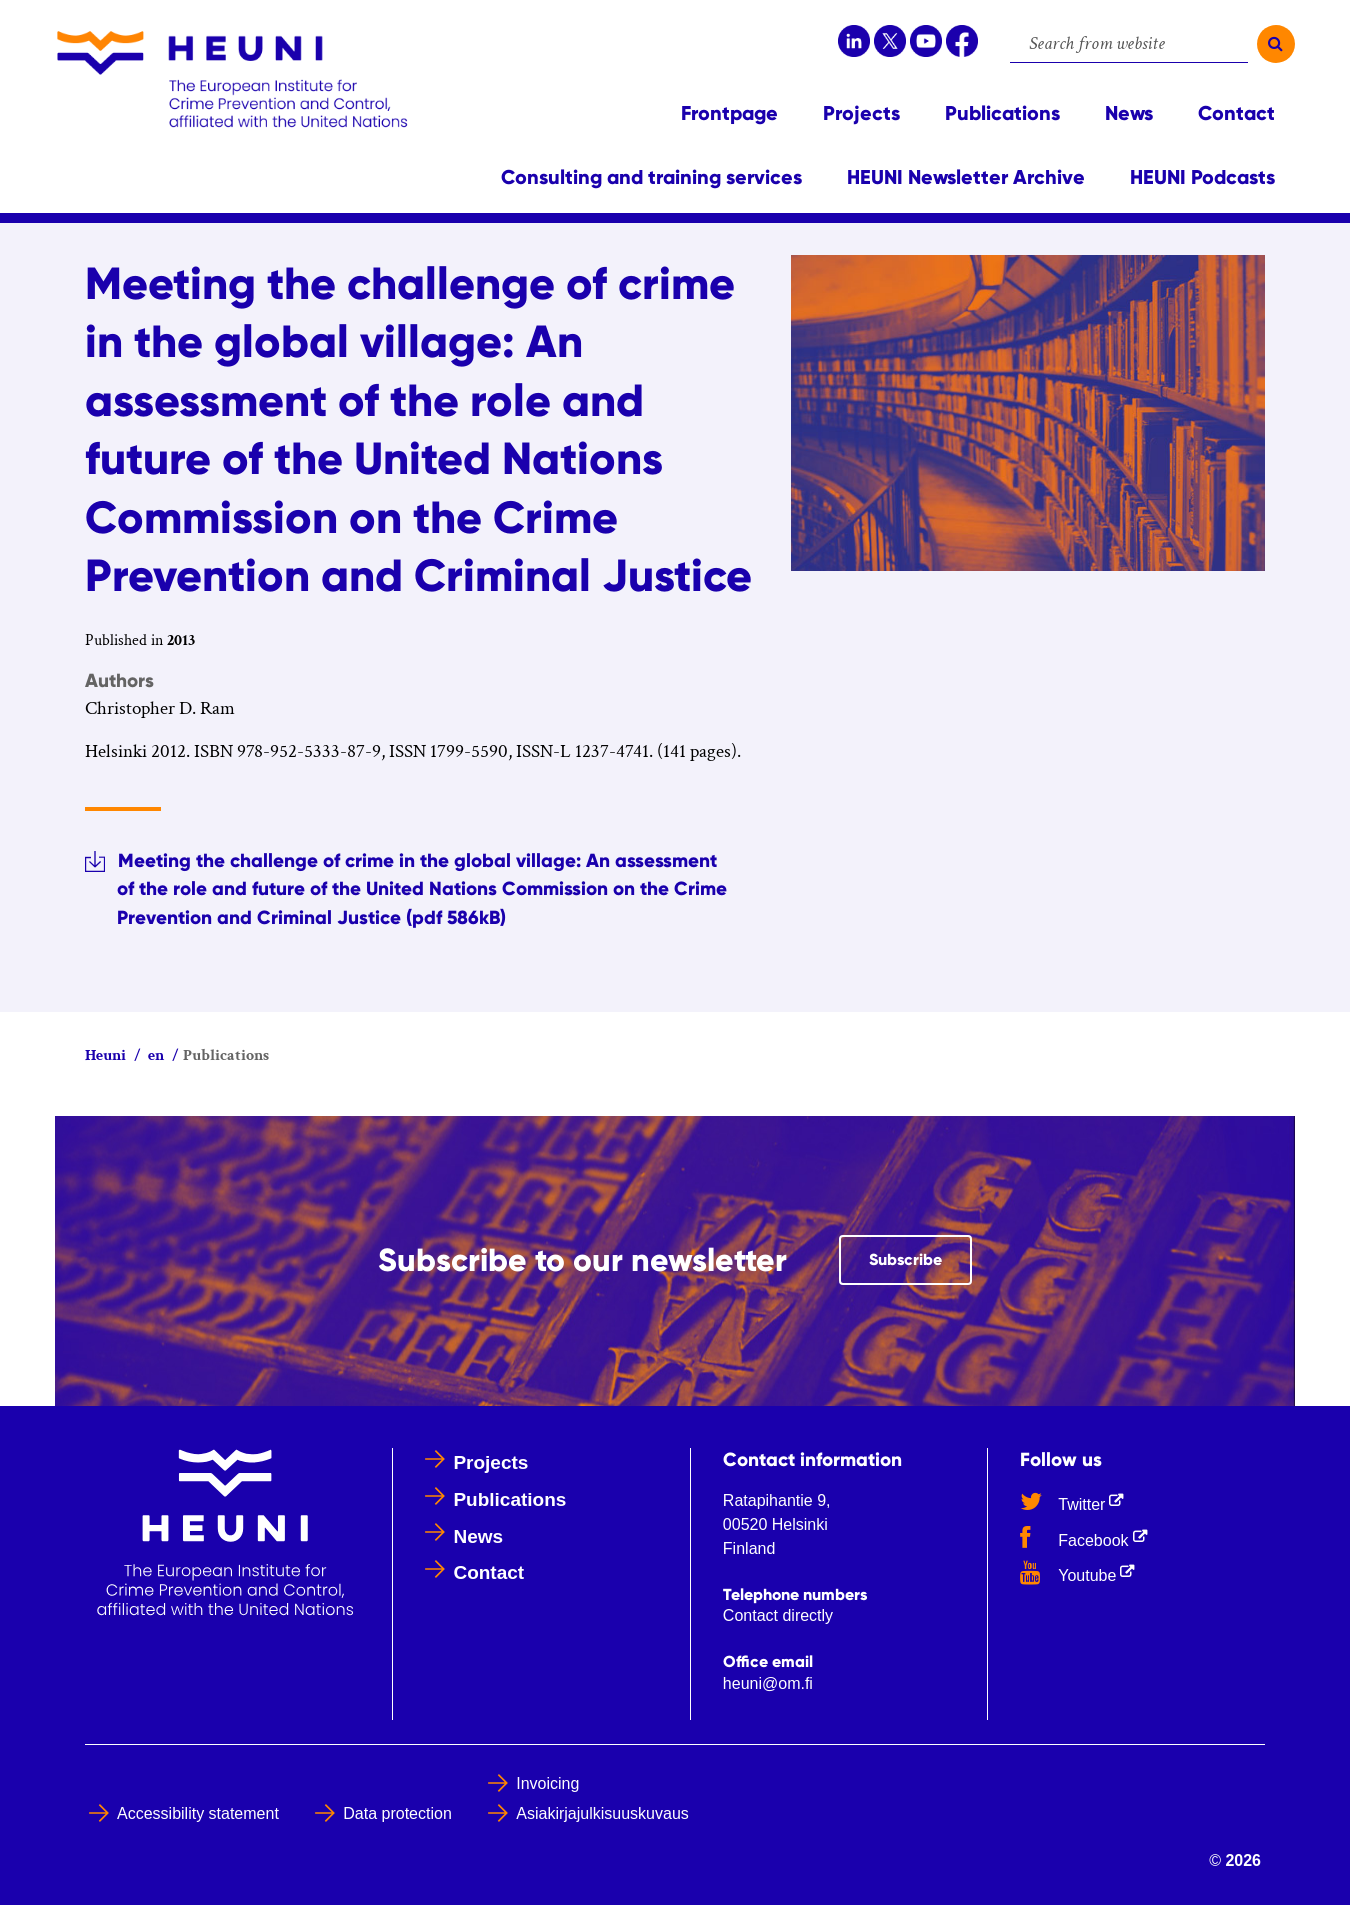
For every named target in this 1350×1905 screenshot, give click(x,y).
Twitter (1075, 1501)
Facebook (1087, 1537)
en (154, 1055)
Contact (488, 1572)
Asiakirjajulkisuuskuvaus (602, 1813)
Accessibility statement (198, 1813)
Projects (490, 1462)
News (478, 1536)
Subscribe (920, 1258)
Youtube (1081, 1572)
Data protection (397, 1813)
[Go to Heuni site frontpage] (232, 79)
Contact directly (778, 1615)
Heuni (105, 1055)
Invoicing (547, 1783)
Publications (509, 1499)
